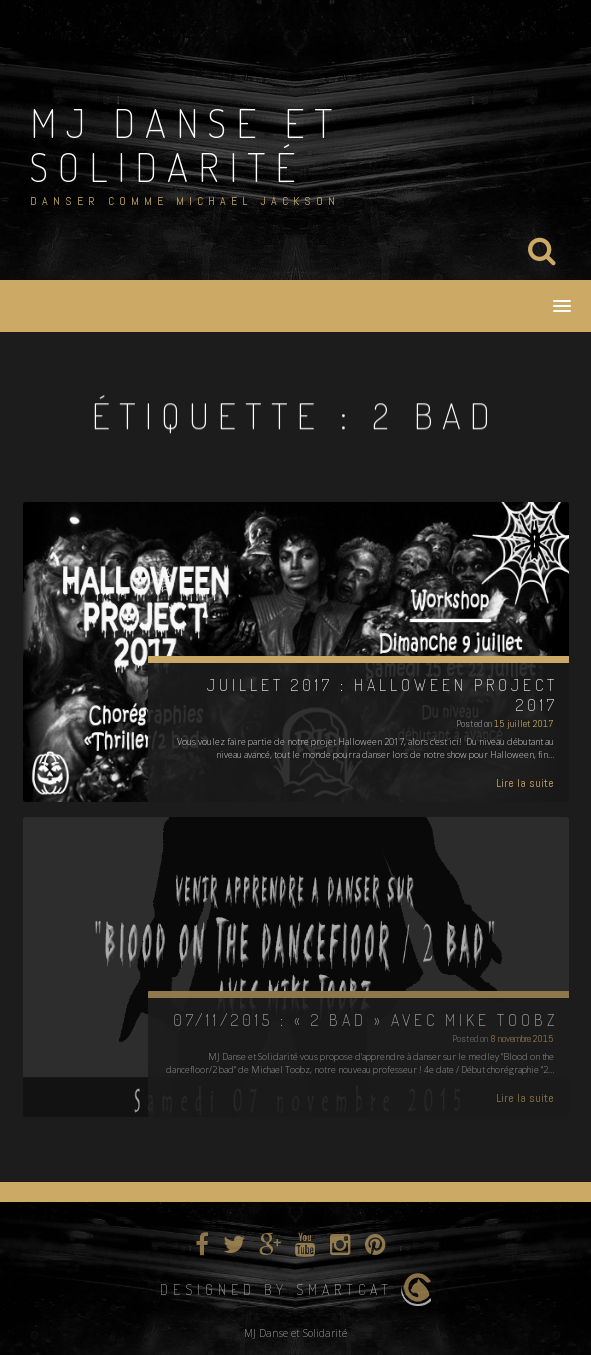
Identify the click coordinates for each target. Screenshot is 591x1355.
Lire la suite (525, 783)
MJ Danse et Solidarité (186, 144)
